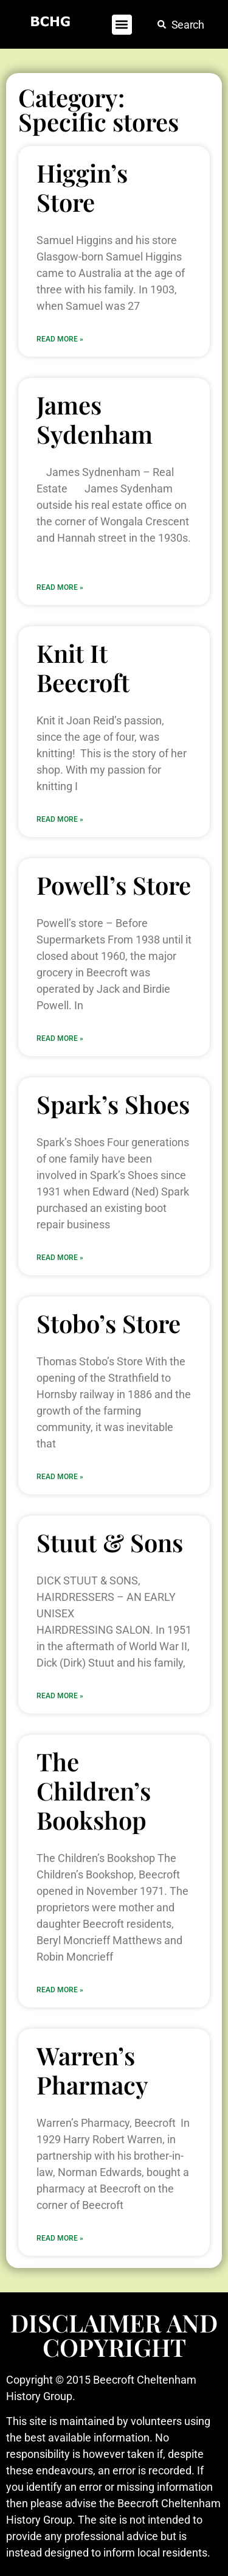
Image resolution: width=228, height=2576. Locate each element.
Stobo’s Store (108, 1323)
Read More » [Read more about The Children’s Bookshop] (59, 1990)
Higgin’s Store (82, 187)
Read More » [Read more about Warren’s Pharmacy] (59, 2238)
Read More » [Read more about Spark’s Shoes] (59, 1257)
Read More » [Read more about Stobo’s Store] (59, 1476)
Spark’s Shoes (113, 1104)
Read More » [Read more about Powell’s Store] (59, 1038)
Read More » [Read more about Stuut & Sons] (59, 1696)
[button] (122, 24)
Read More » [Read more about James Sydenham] (59, 587)
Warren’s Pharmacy (92, 2070)
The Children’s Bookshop (93, 1790)
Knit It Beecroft (83, 667)
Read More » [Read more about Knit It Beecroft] (59, 819)
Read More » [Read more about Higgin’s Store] (59, 339)
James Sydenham (94, 419)
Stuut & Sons (109, 1542)
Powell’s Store (113, 885)
